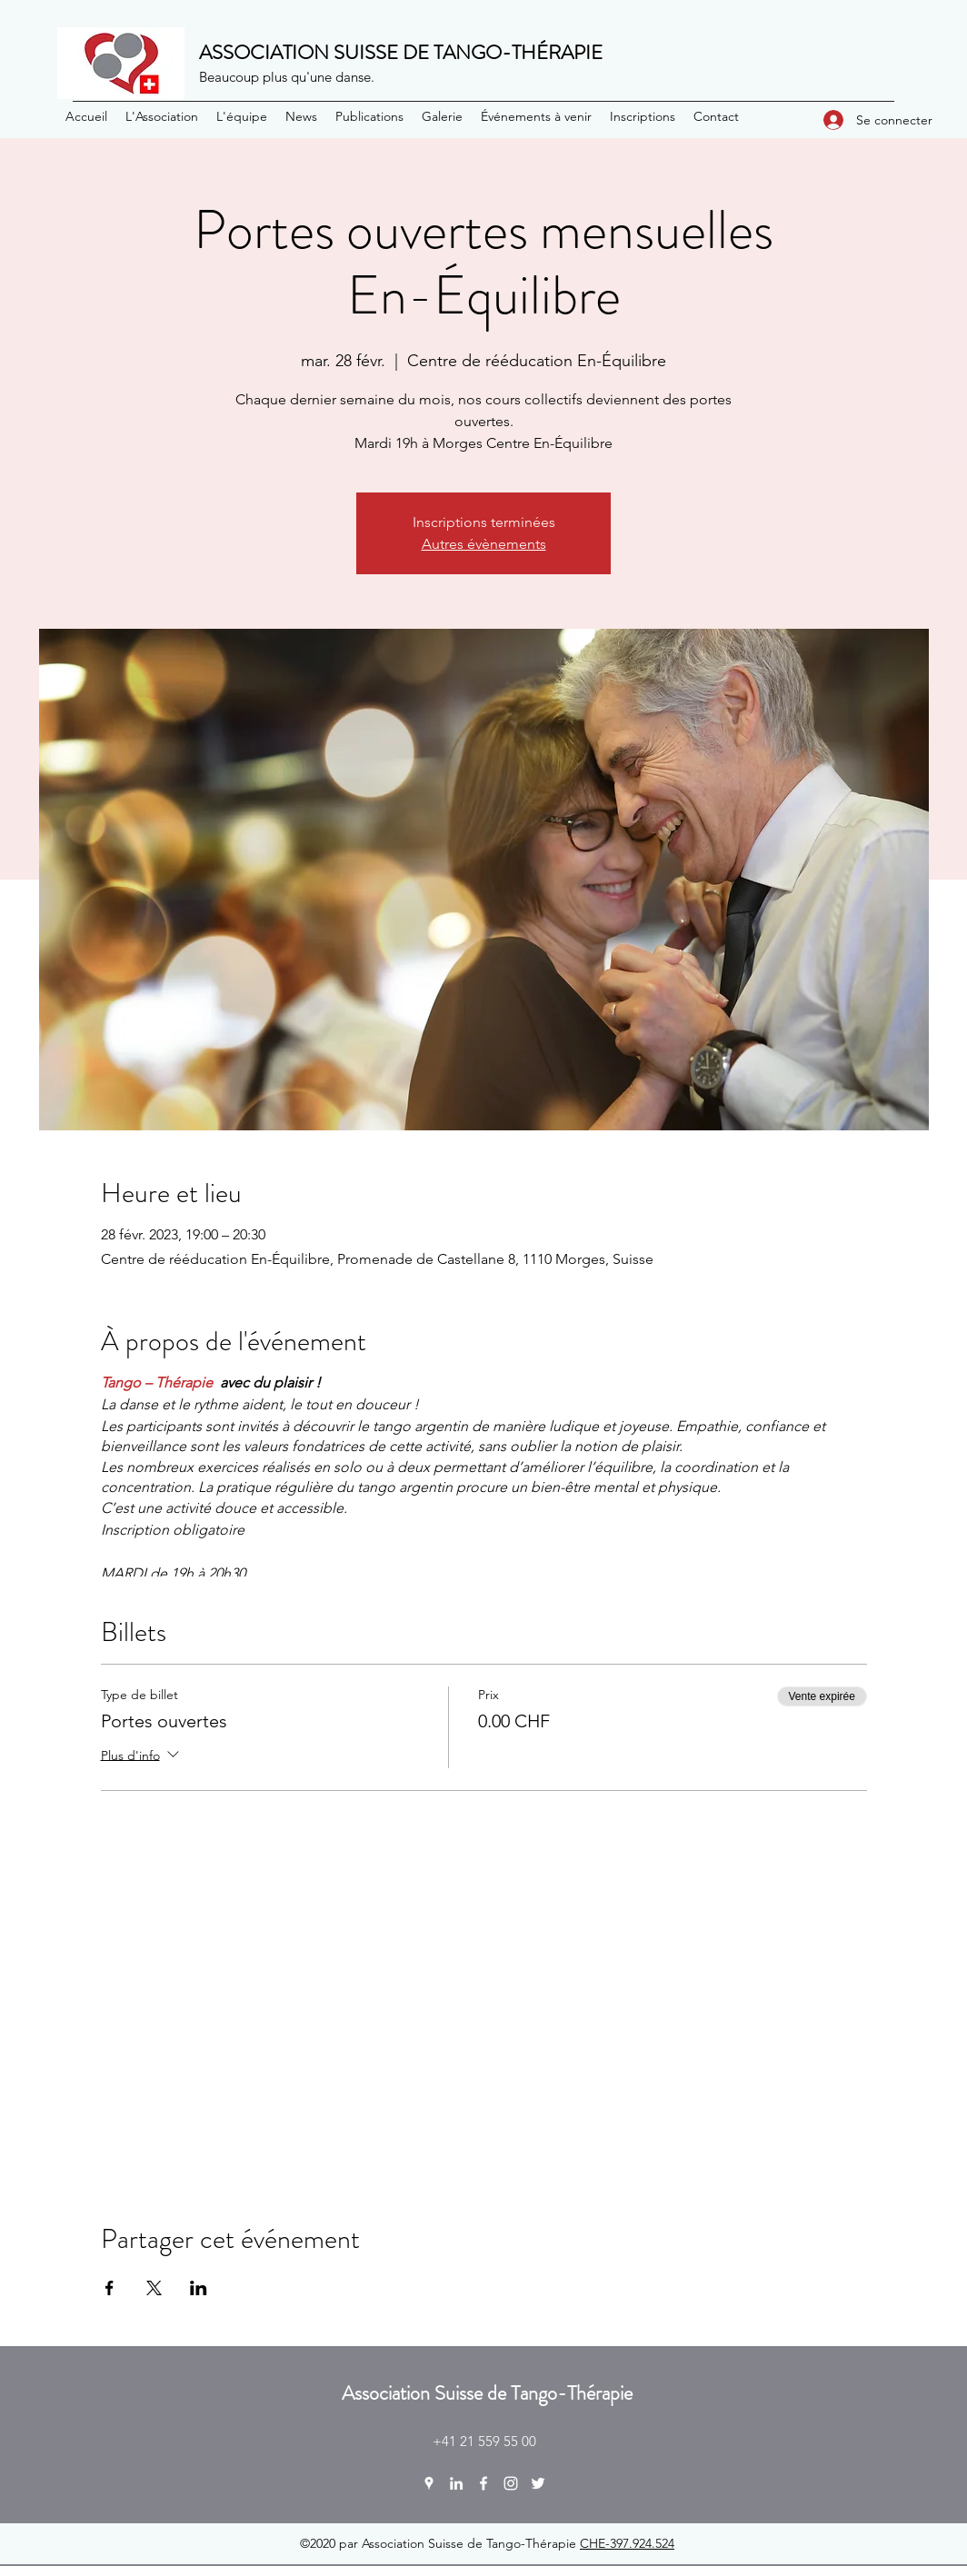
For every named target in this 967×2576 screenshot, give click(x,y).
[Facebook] (483, 2483)
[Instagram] (511, 2483)
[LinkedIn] (456, 2483)
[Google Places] (429, 2483)
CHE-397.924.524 (627, 2543)
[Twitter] (538, 2483)
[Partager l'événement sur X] (154, 2288)
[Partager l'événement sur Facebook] (109, 2288)
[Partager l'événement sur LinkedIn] (198, 2288)
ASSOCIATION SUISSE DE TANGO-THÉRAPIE (401, 52)
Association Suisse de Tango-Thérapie (487, 2393)
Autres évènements (484, 543)
